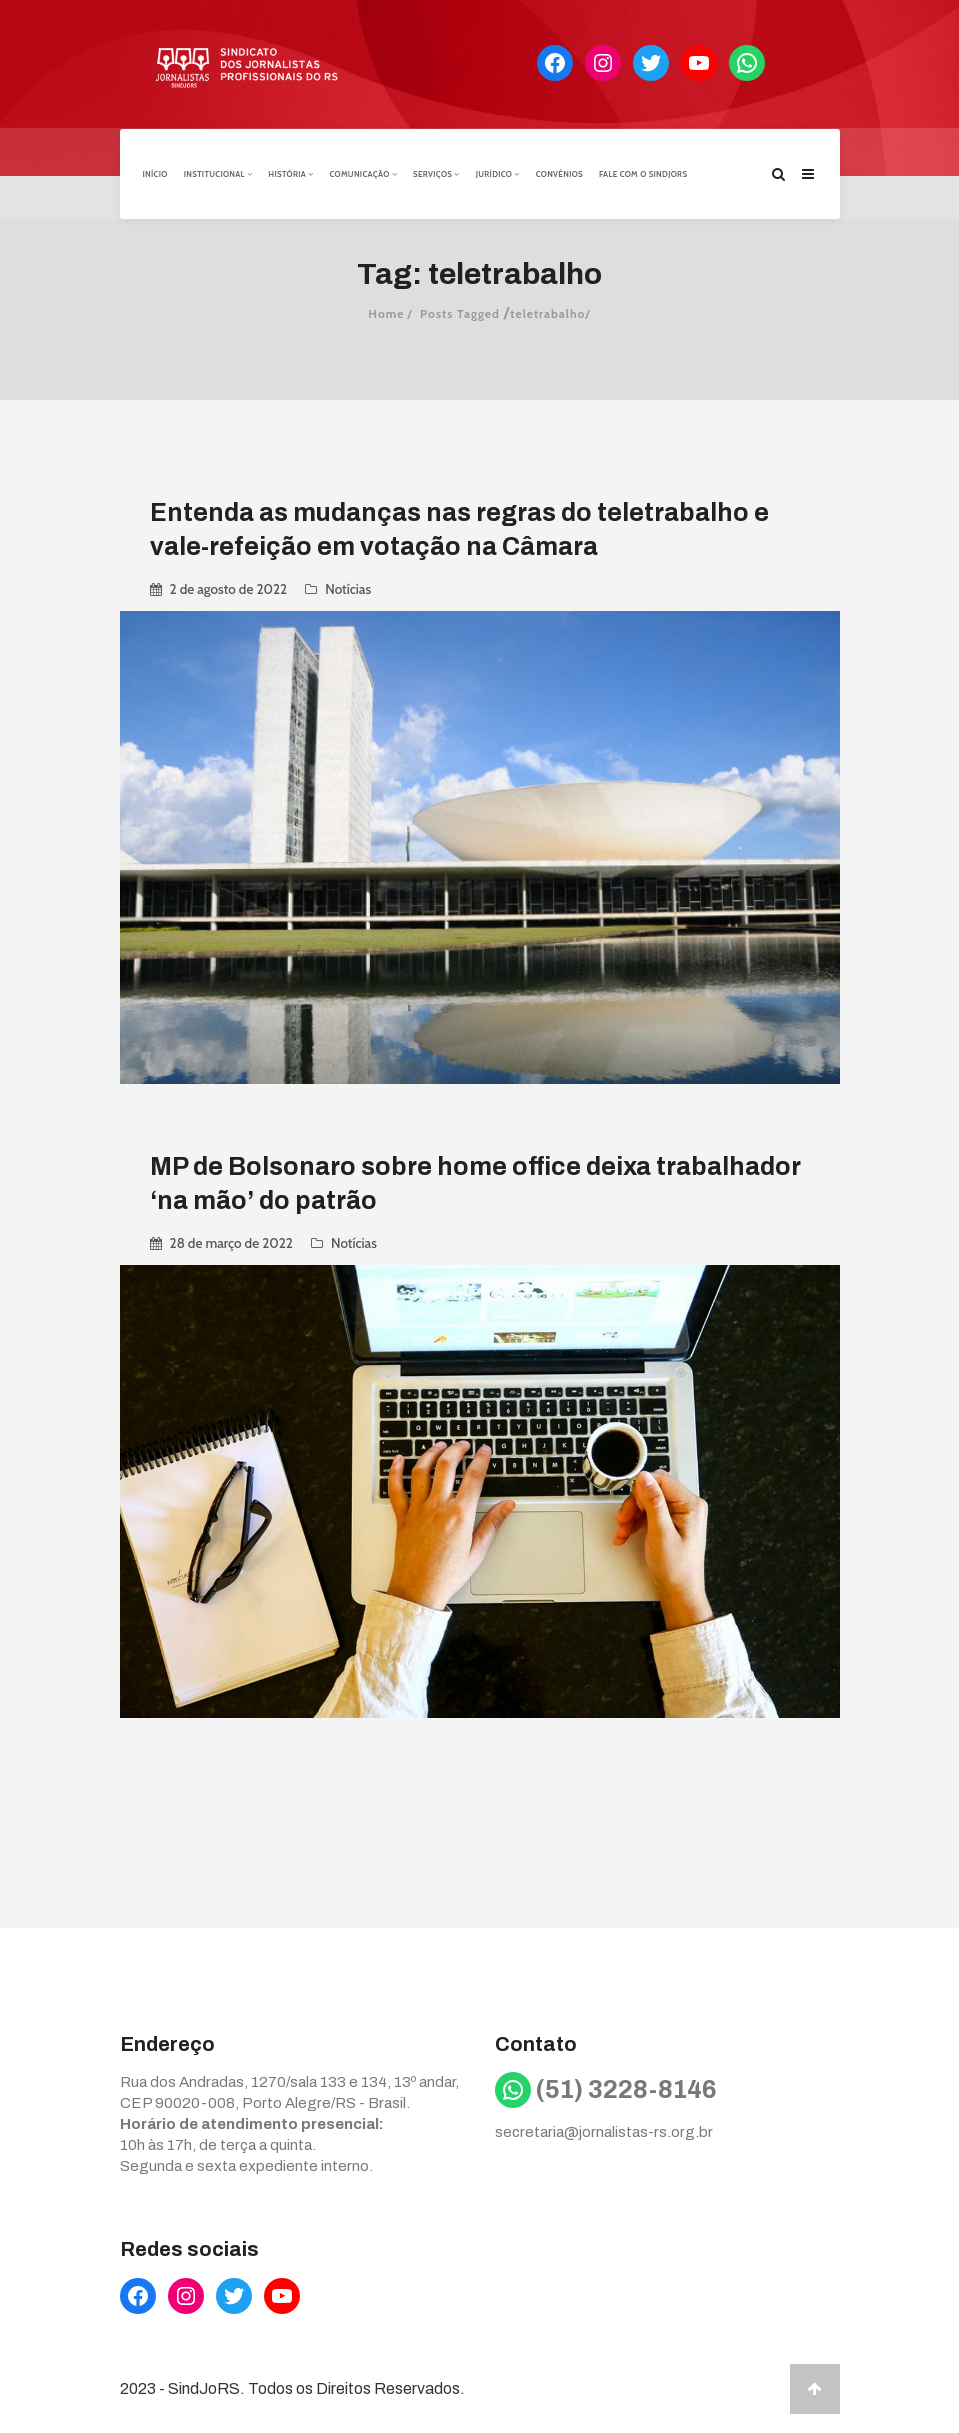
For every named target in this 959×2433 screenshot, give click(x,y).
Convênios (559, 173)
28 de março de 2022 (231, 1242)
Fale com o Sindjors (643, 173)
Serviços (436, 173)
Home (386, 312)
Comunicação (363, 173)
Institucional (218, 173)
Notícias (348, 588)
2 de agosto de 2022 (229, 588)
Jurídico (498, 173)
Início (155, 173)
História (290, 173)
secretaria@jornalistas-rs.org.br (604, 2131)
